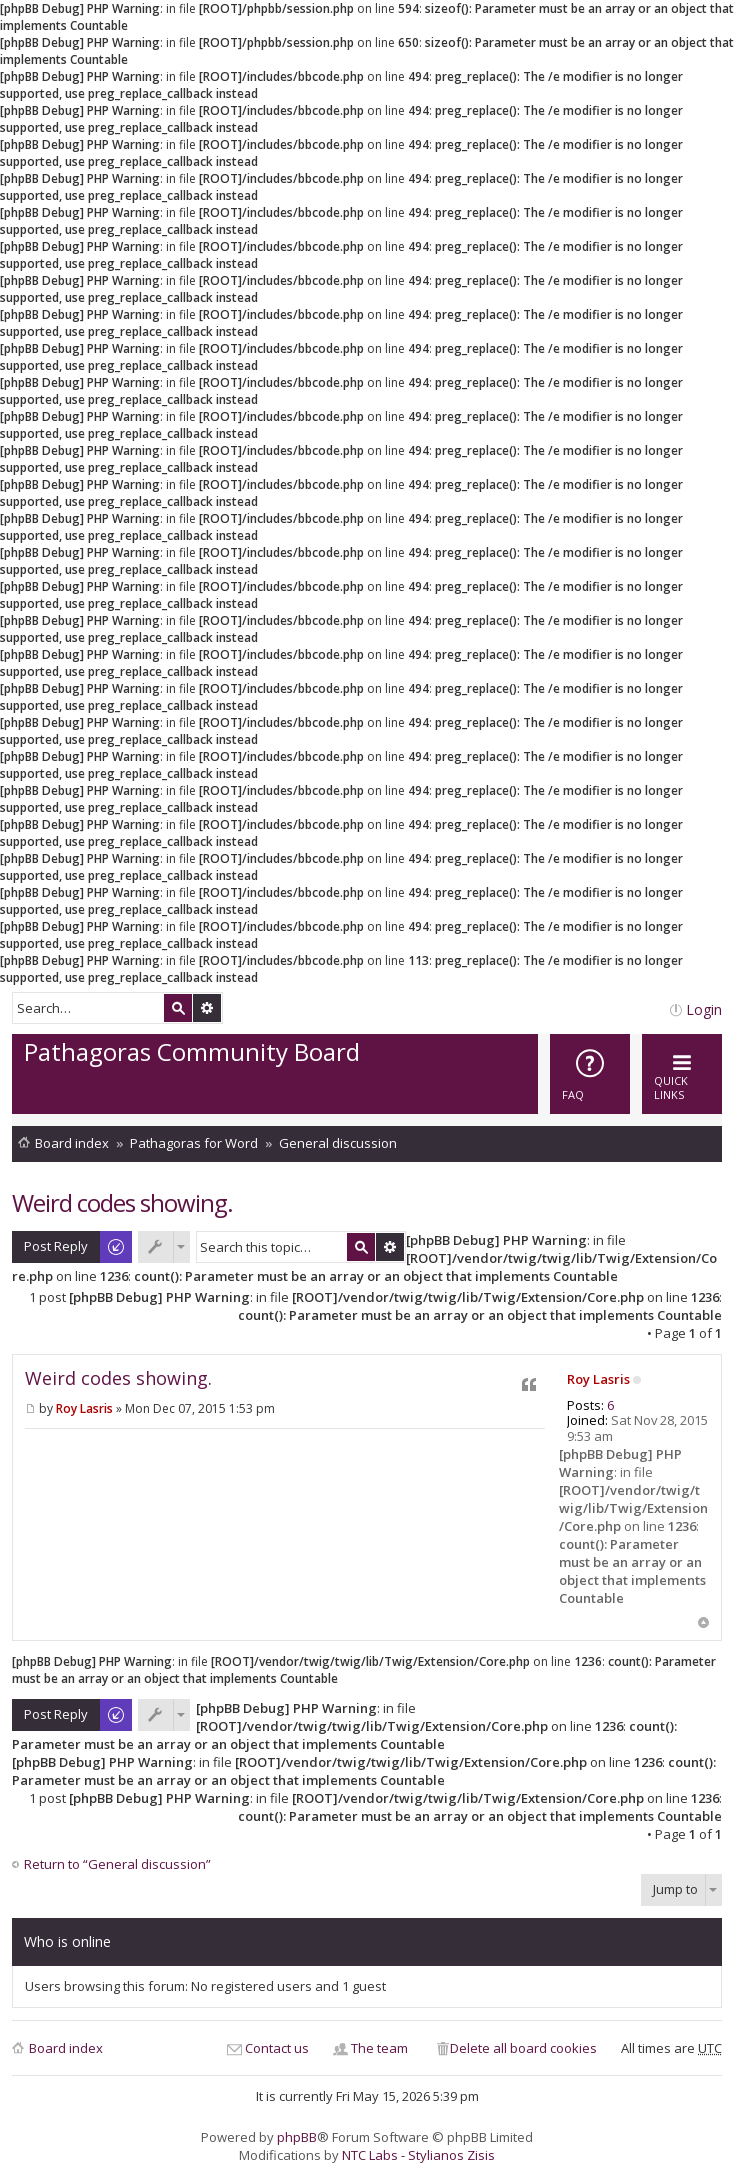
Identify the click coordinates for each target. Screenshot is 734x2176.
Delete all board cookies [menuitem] (523, 2048)
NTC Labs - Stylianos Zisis (418, 2155)
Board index (72, 1143)
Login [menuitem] (704, 1009)
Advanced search (207, 1008)
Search (178, 1008)
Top (703, 1622)
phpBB (297, 2137)
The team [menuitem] (379, 2048)
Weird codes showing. (122, 1202)
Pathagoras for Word (194, 1143)
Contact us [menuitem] (277, 2048)
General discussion (338, 1143)
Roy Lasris (598, 1379)
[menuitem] (590, 1074)
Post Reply (56, 1246)
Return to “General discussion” (117, 1864)
